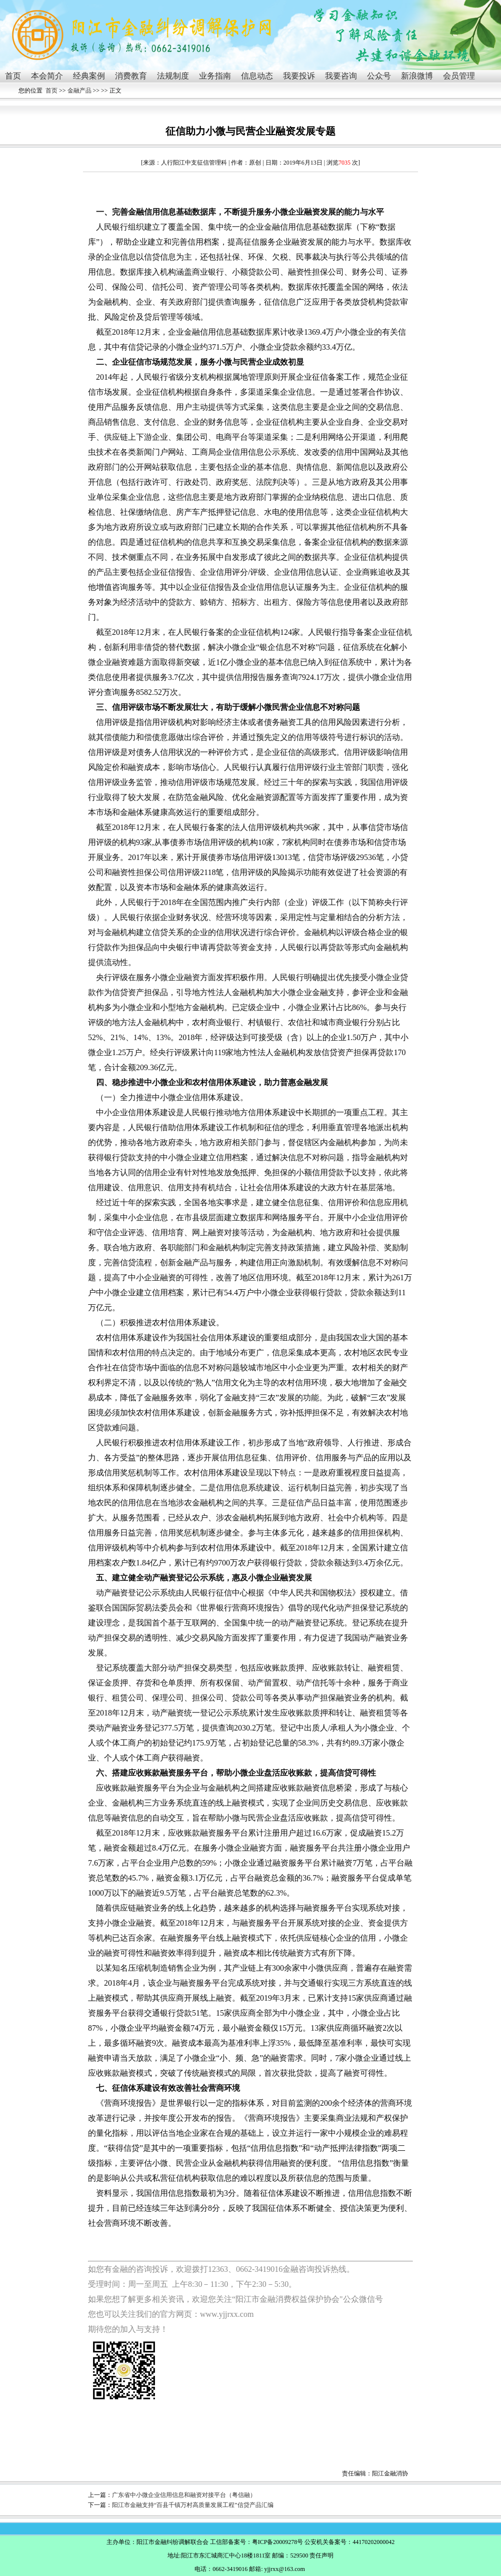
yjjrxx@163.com (284, 2568)
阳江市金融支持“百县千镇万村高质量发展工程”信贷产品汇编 (193, 2504)
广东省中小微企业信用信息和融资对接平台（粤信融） (184, 2494)
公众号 (379, 76)
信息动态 (257, 76)
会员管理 (459, 76)
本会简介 (47, 76)
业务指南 (215, 76)
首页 (13, 76)
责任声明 (322, 2555)
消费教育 (131, 76)
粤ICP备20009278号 (278, 2541)
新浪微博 (417, 76)
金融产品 (80, 90)
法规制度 (173, 76)
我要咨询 (341, 76)
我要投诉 (299, 76)
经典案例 (89, 76)
